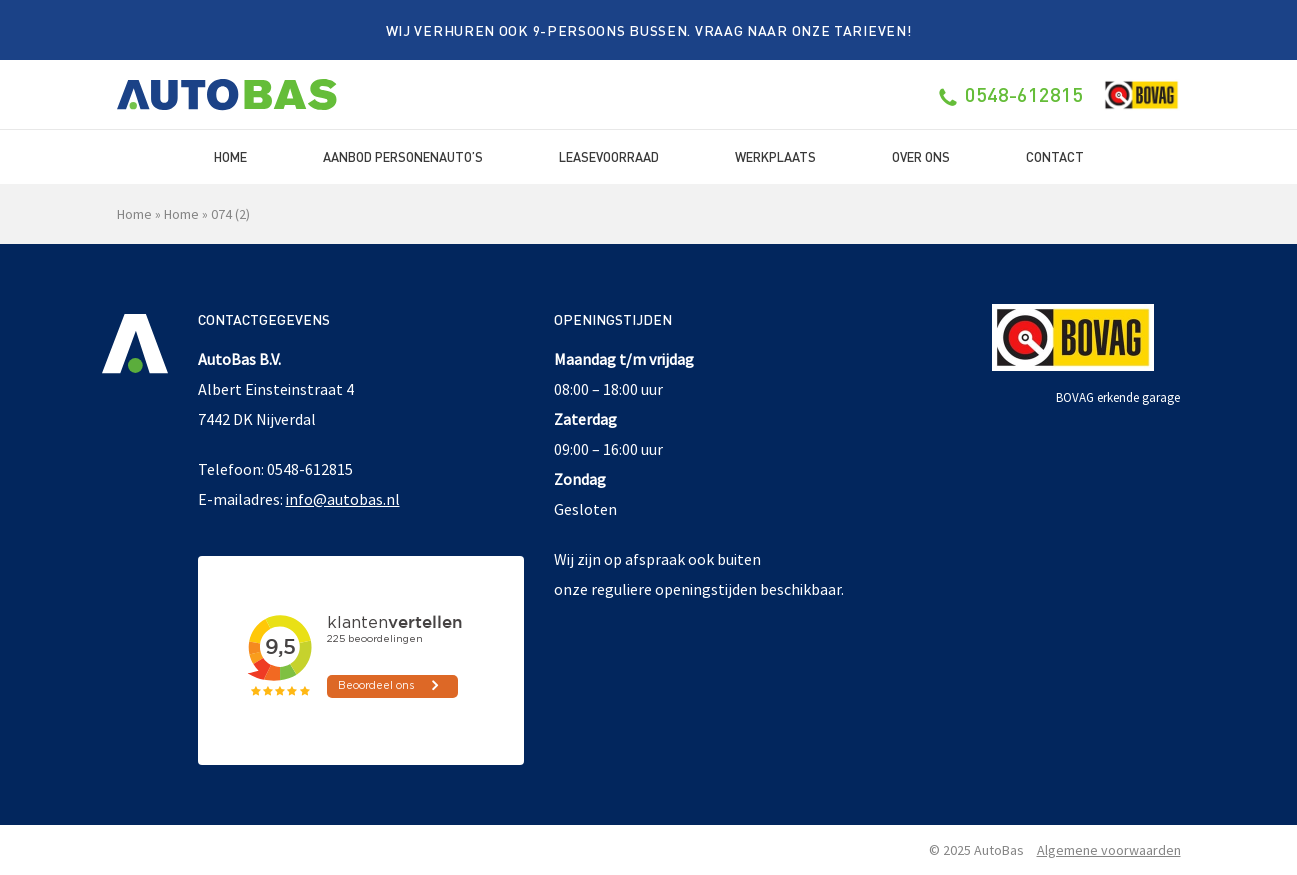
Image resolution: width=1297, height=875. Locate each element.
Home (230, 156)
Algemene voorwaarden (1109, 850)
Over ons (921, 156)
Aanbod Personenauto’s (403, 156)
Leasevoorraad (609, 156)
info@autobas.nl (343, 499)
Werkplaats (775, 156)
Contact (1055, 156)
